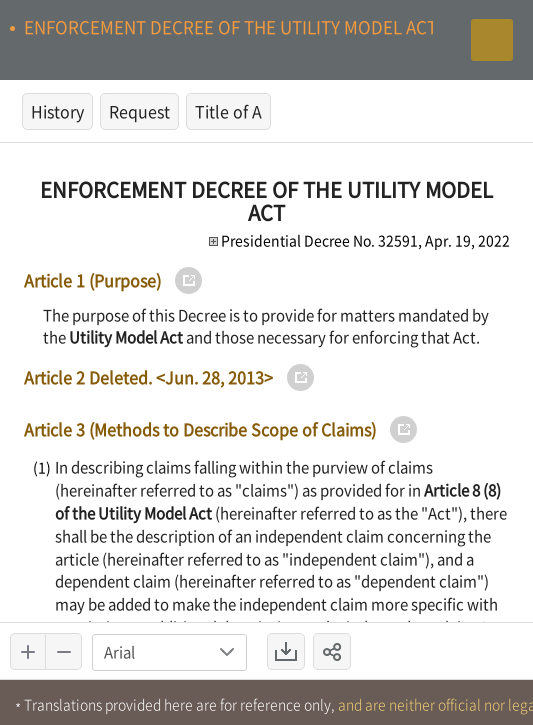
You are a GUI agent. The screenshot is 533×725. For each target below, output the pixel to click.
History (57, 111)
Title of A (228, 111)
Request (139, 111)
